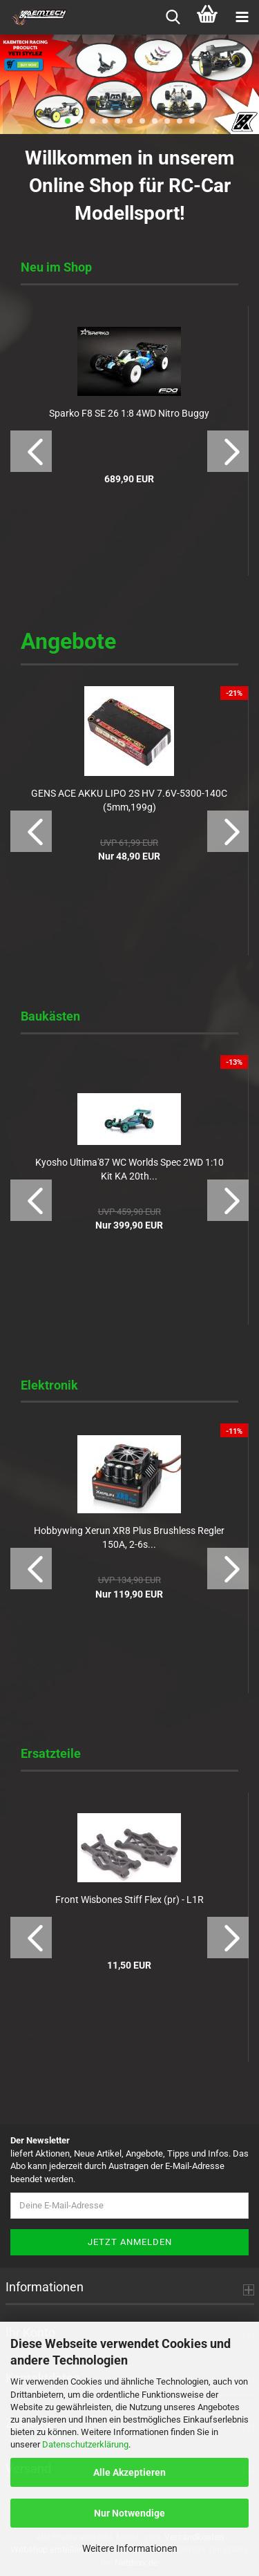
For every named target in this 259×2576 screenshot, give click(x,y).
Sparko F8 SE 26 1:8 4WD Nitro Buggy (129, 413)
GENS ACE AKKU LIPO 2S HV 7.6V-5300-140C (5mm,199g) (129, 800)
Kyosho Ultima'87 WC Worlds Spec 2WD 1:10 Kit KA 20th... (129, 1169)
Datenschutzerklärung (85, 2444)
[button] (31, 451)
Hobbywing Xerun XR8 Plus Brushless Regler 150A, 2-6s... (129, 1537)
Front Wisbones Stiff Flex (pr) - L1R (129, 1899)
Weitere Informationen (130, 2548)
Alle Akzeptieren (129, 2472)
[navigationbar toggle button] (241, 17)
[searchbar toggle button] (172, 17)
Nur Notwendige (129, 2513)
